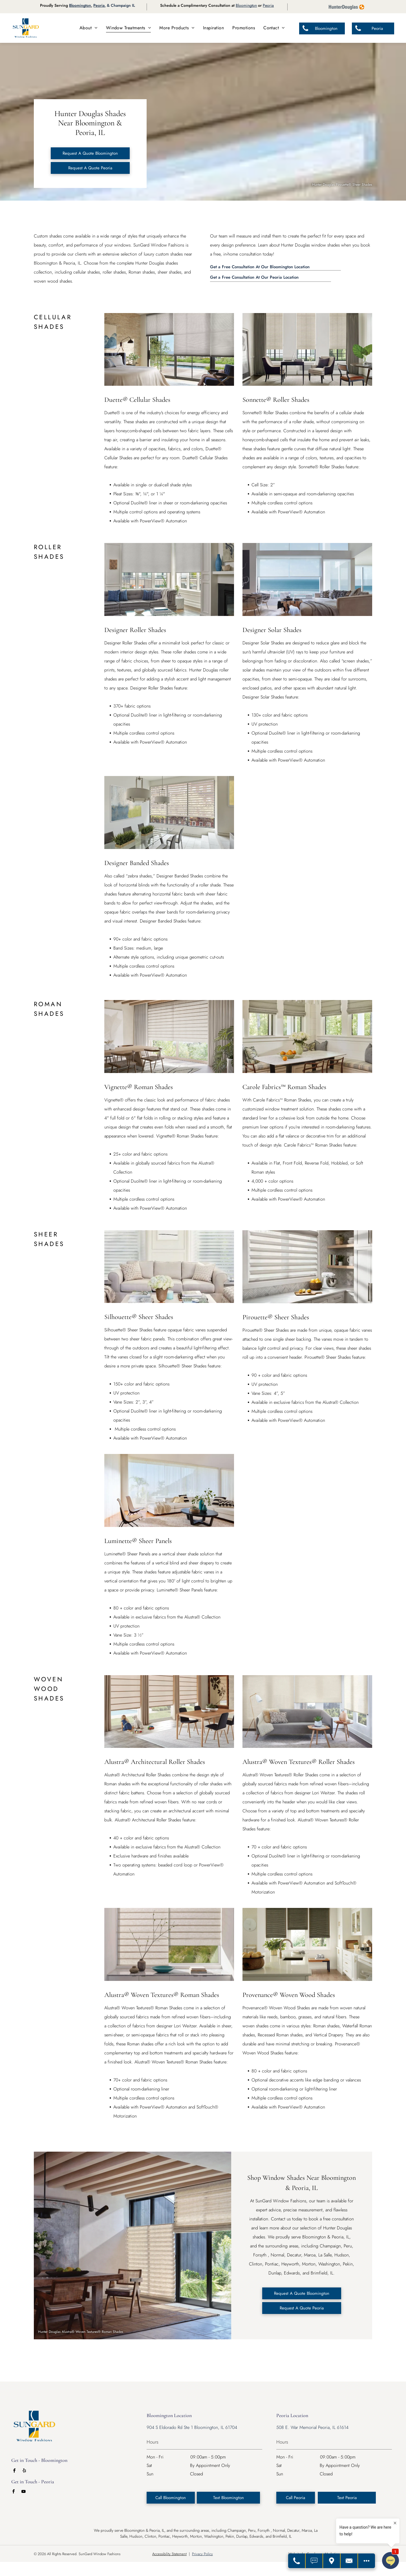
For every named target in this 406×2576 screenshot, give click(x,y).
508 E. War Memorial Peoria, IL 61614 (312, 2427)
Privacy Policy (202, 2554)
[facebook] (14, 2471)
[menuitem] (88, 27)
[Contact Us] (349, 2560)
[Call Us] (297, 2560)
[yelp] (24, 2471)
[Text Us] (314, 2560)
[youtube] (23, 2492)
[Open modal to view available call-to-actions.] (366, 2560)
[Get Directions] (332, 2560)
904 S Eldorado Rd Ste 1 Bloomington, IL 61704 (192, 2427)
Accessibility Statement (169, 2554)
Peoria (99, 5)
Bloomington (80, 5)
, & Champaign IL (120, 5)
